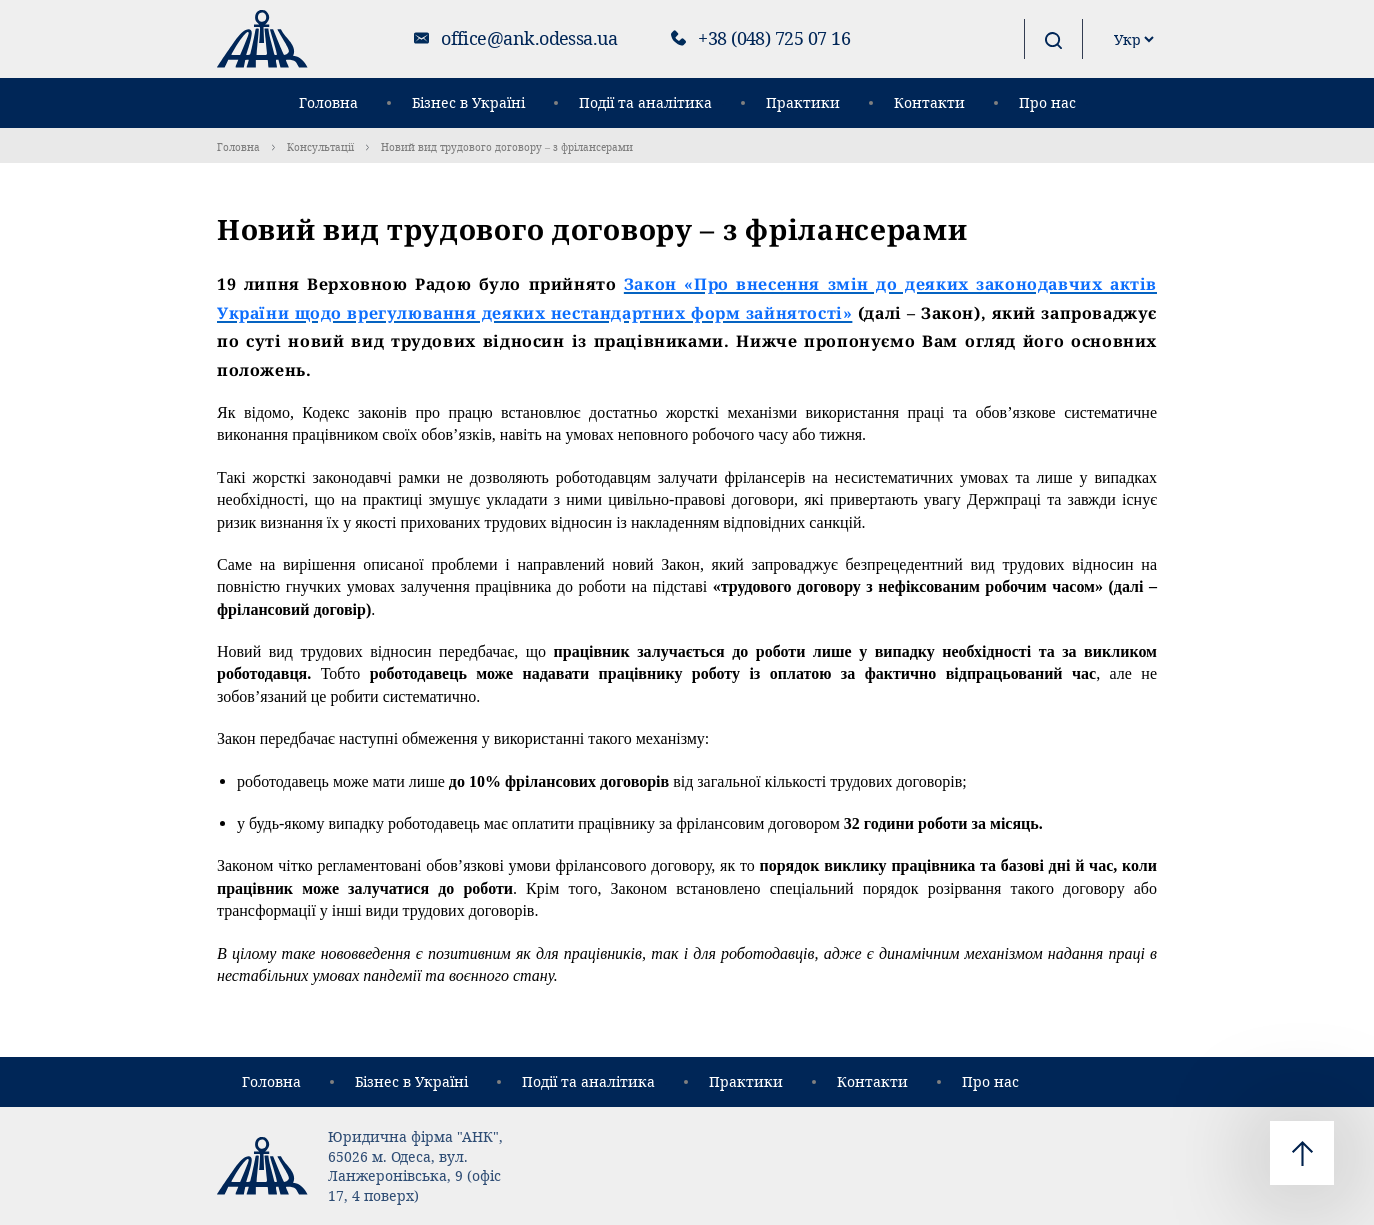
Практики (803, 102)
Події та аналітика (645, 102)
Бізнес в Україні (468, 102)
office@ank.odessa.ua (529, 38)
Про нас (1047, 102)
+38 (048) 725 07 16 (774, 38)
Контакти (929, 102)
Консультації (320, 147)
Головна (328, 102)
